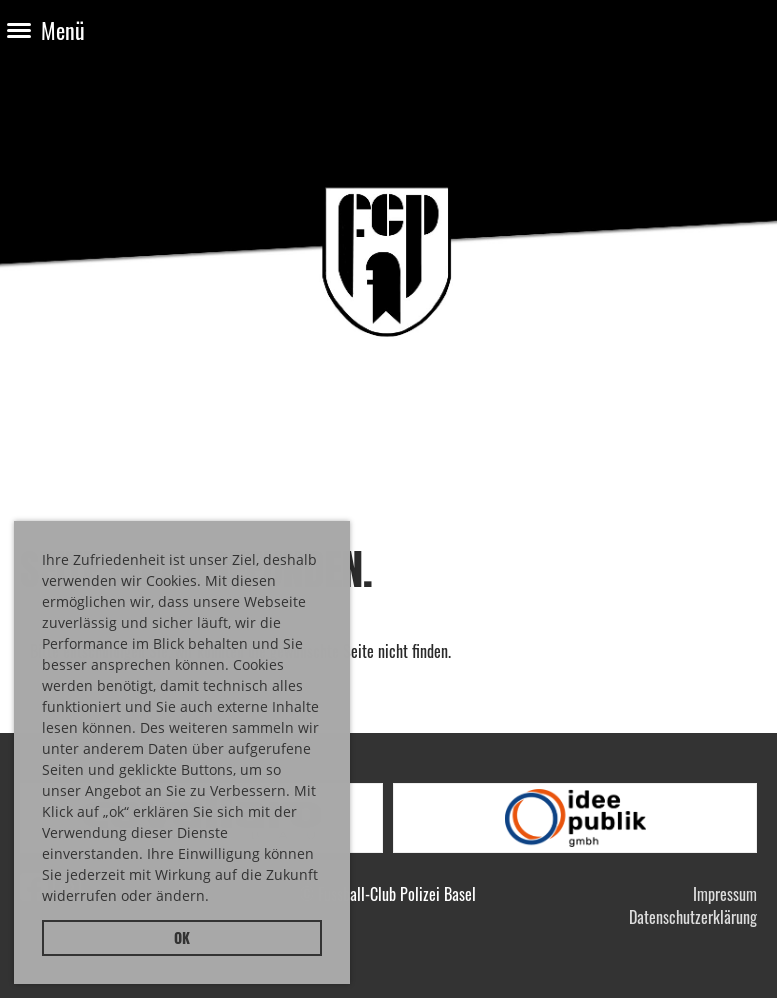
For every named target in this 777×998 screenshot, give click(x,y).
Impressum (725, 894)
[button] (216, 899)
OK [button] (182, 937)
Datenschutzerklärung (693, 917)
